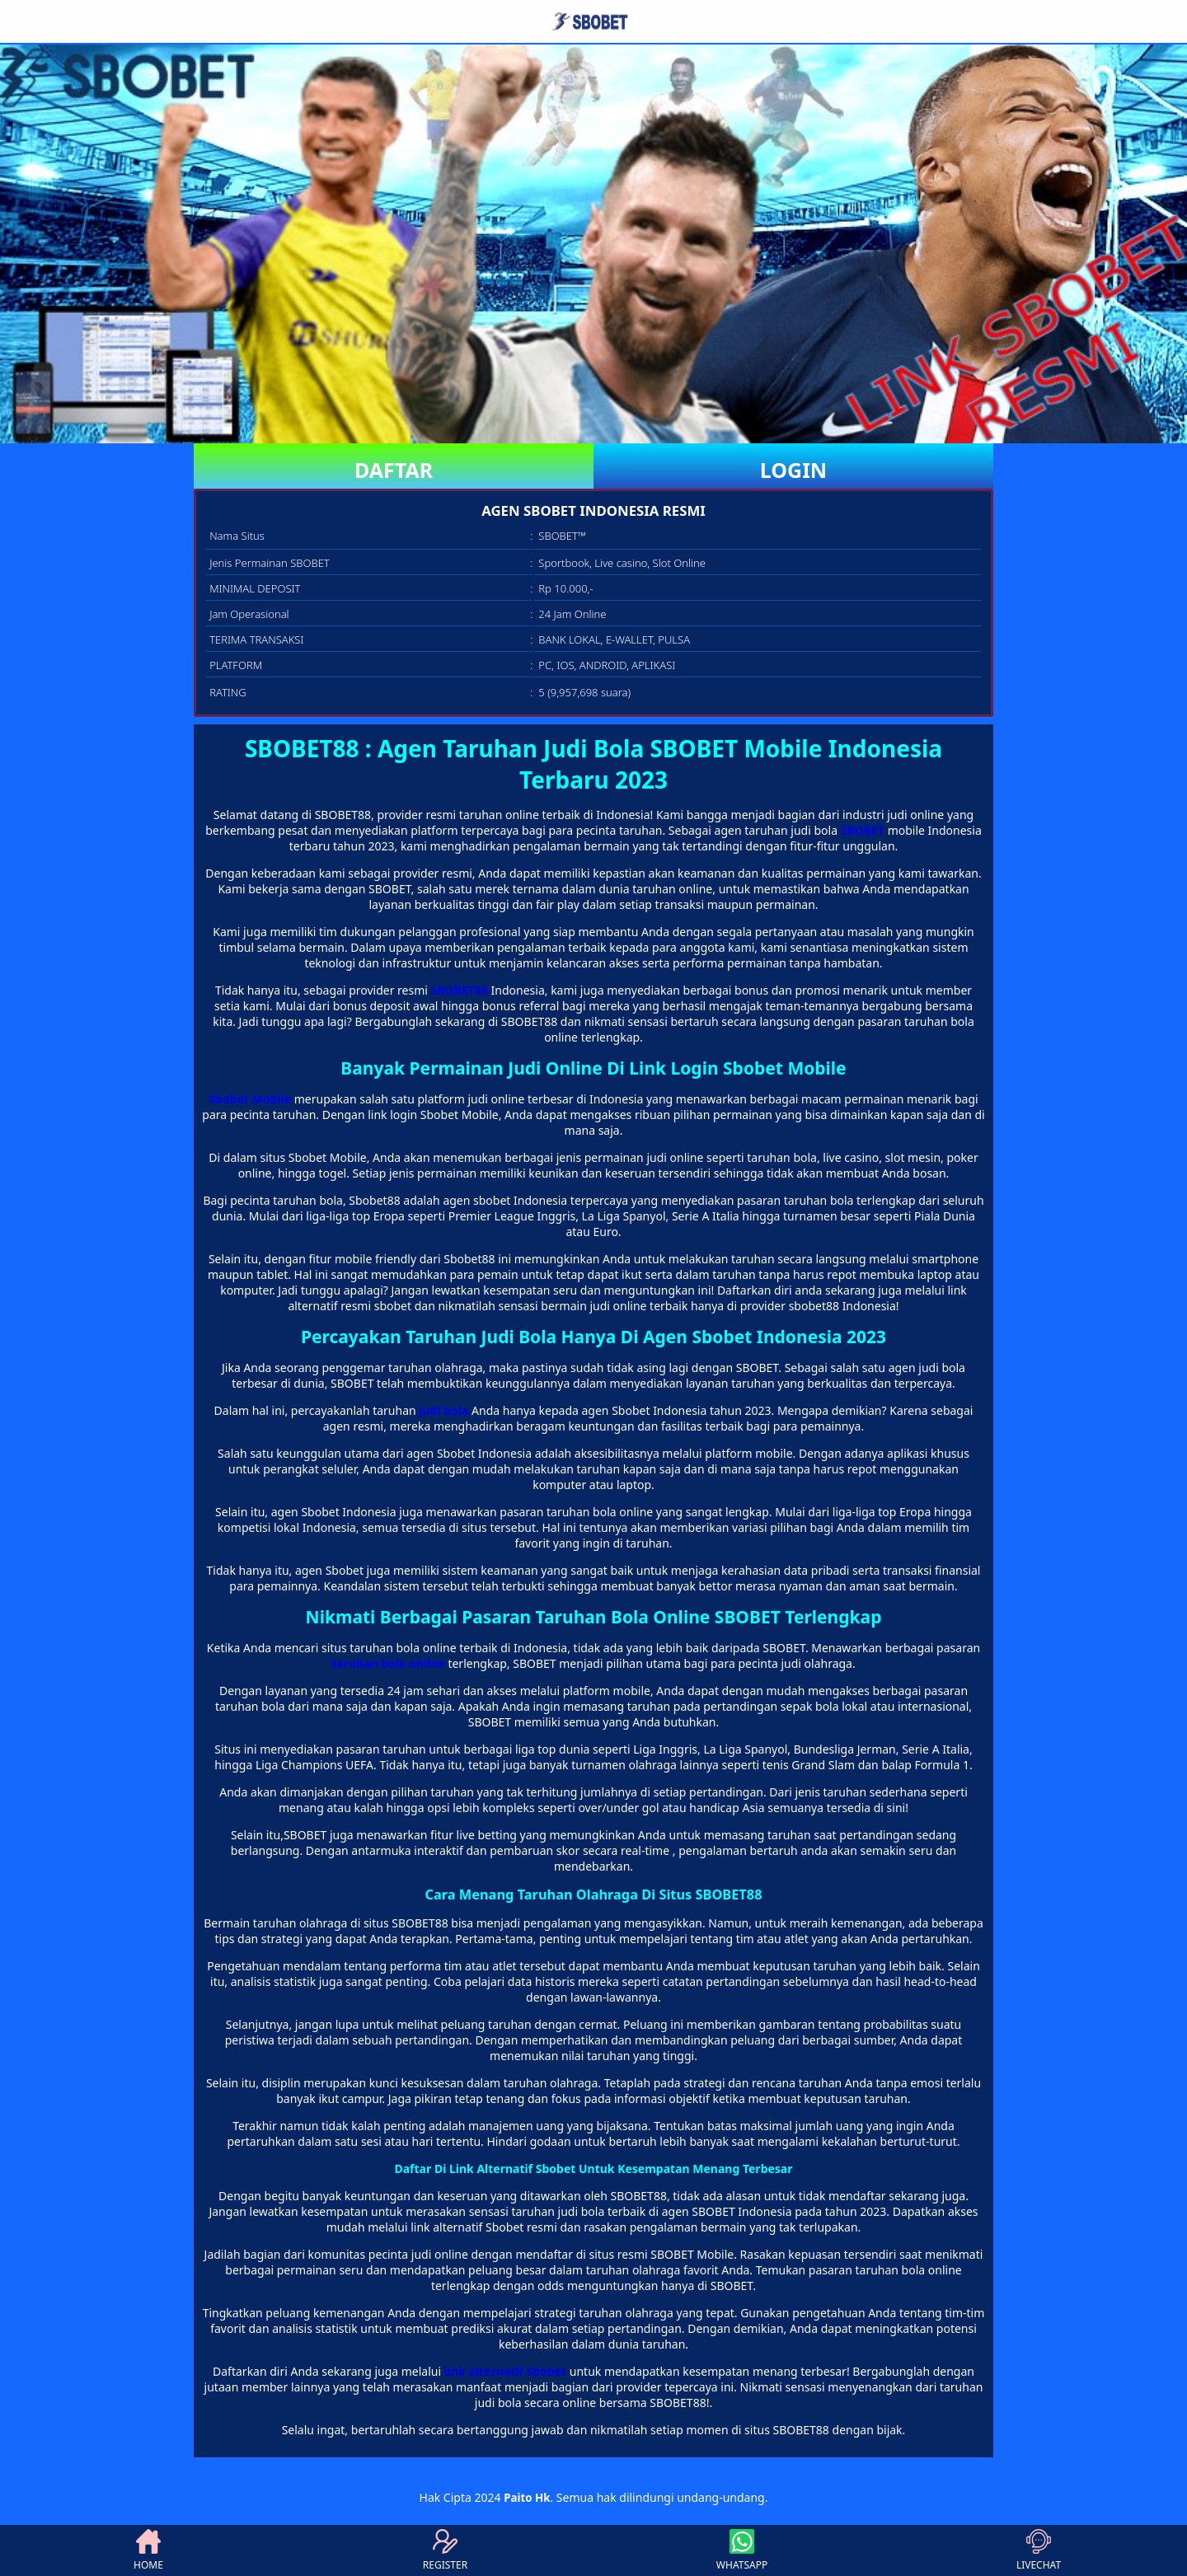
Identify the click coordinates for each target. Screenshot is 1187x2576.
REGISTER (445, 2550)
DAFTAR (393, 470)
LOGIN (793, 470)
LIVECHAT (1038, 2550)
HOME (148, 2550)
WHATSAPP (741, 2550)
